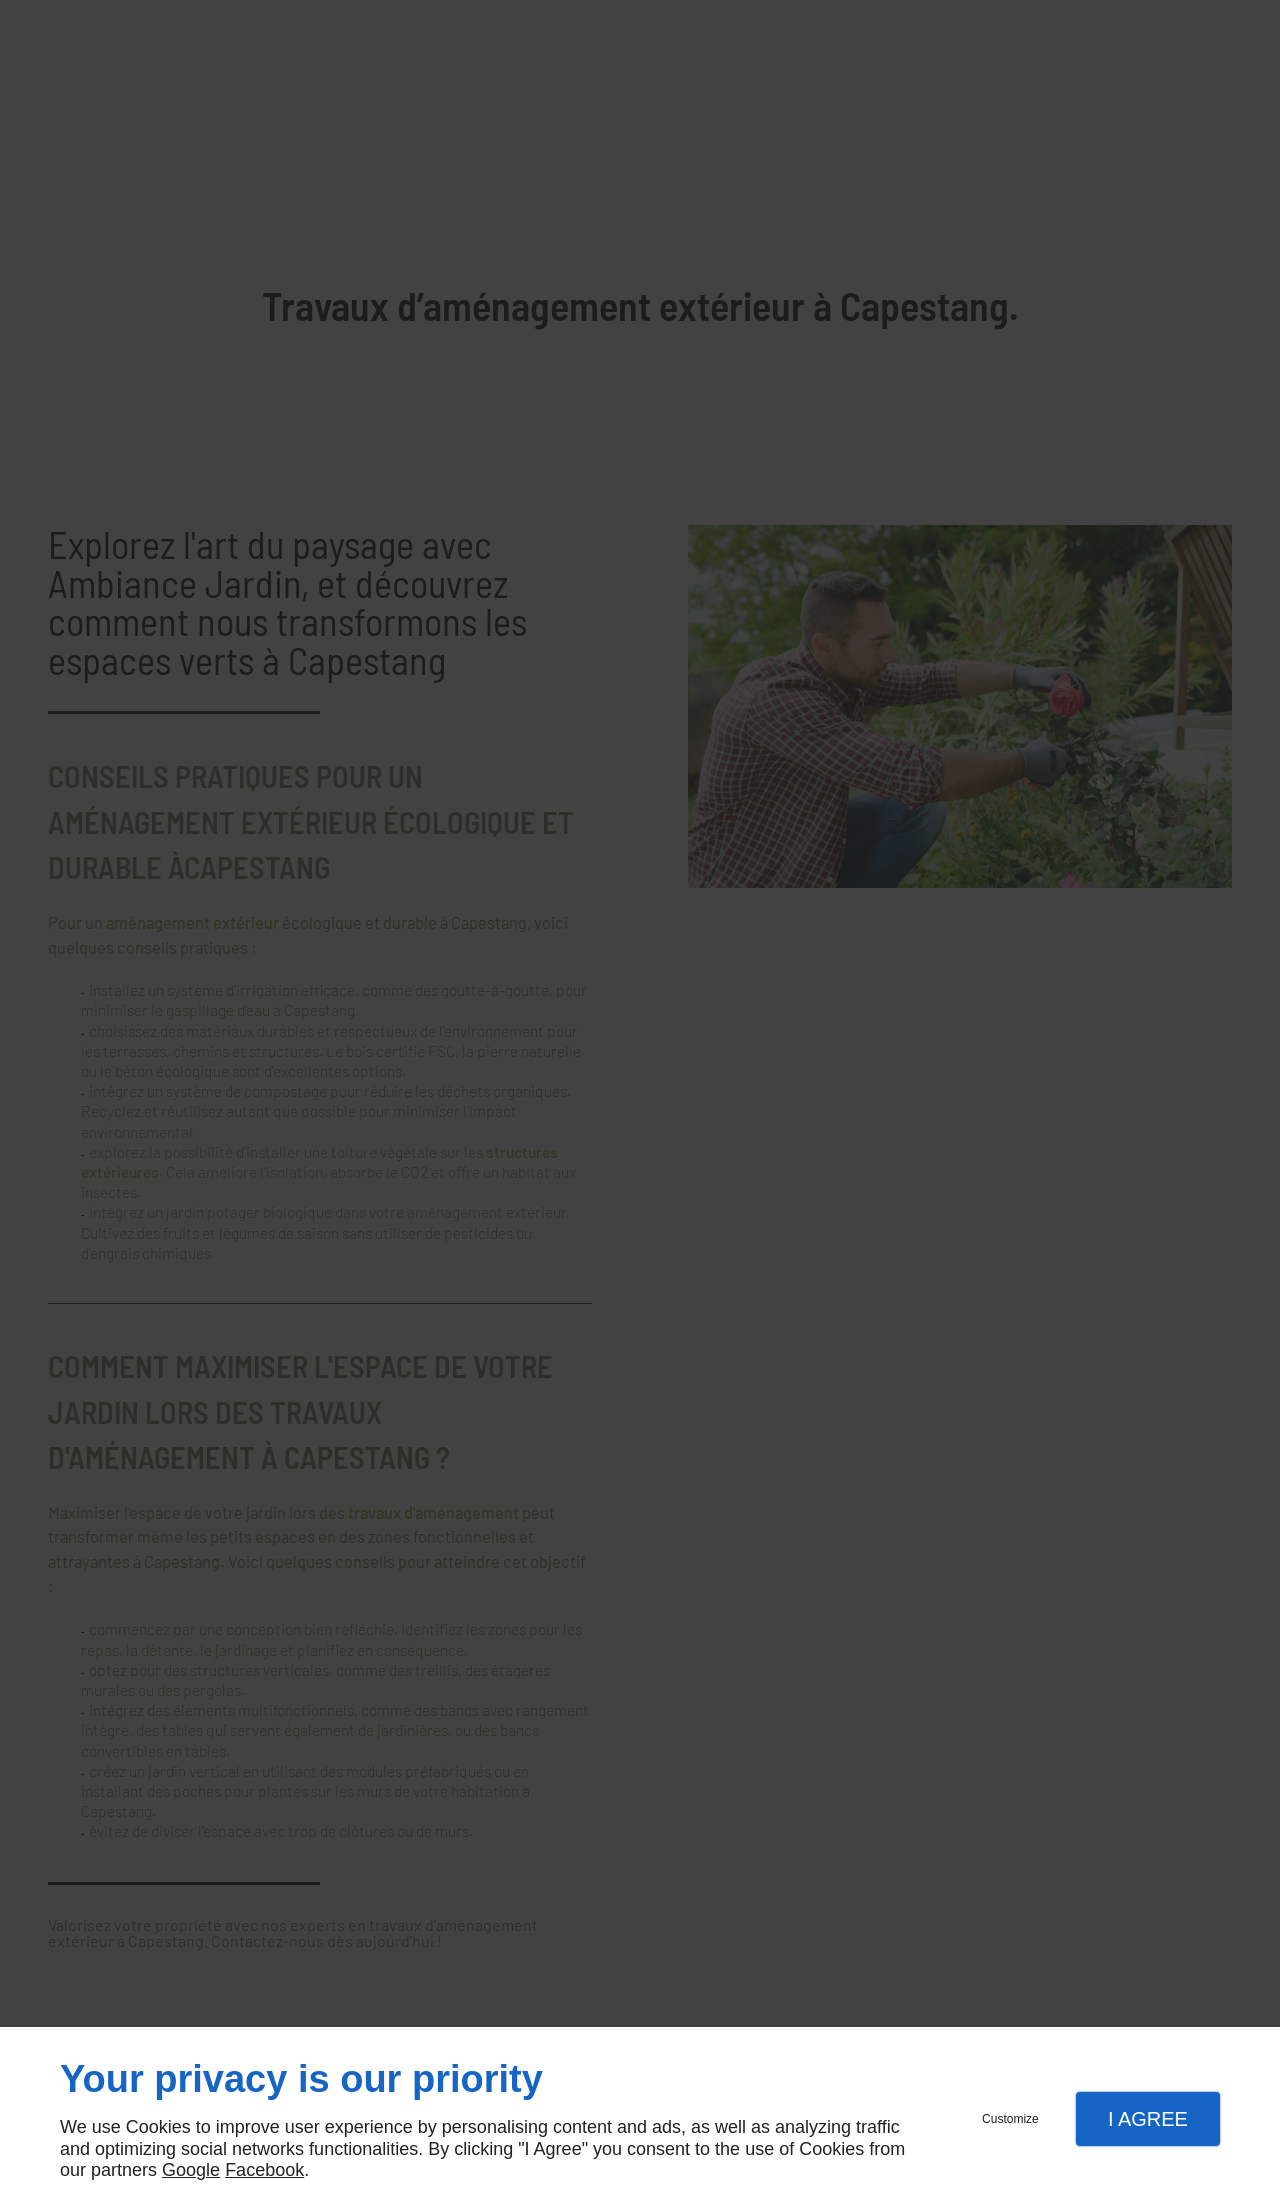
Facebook (264, 2170)
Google (191, 2170)
